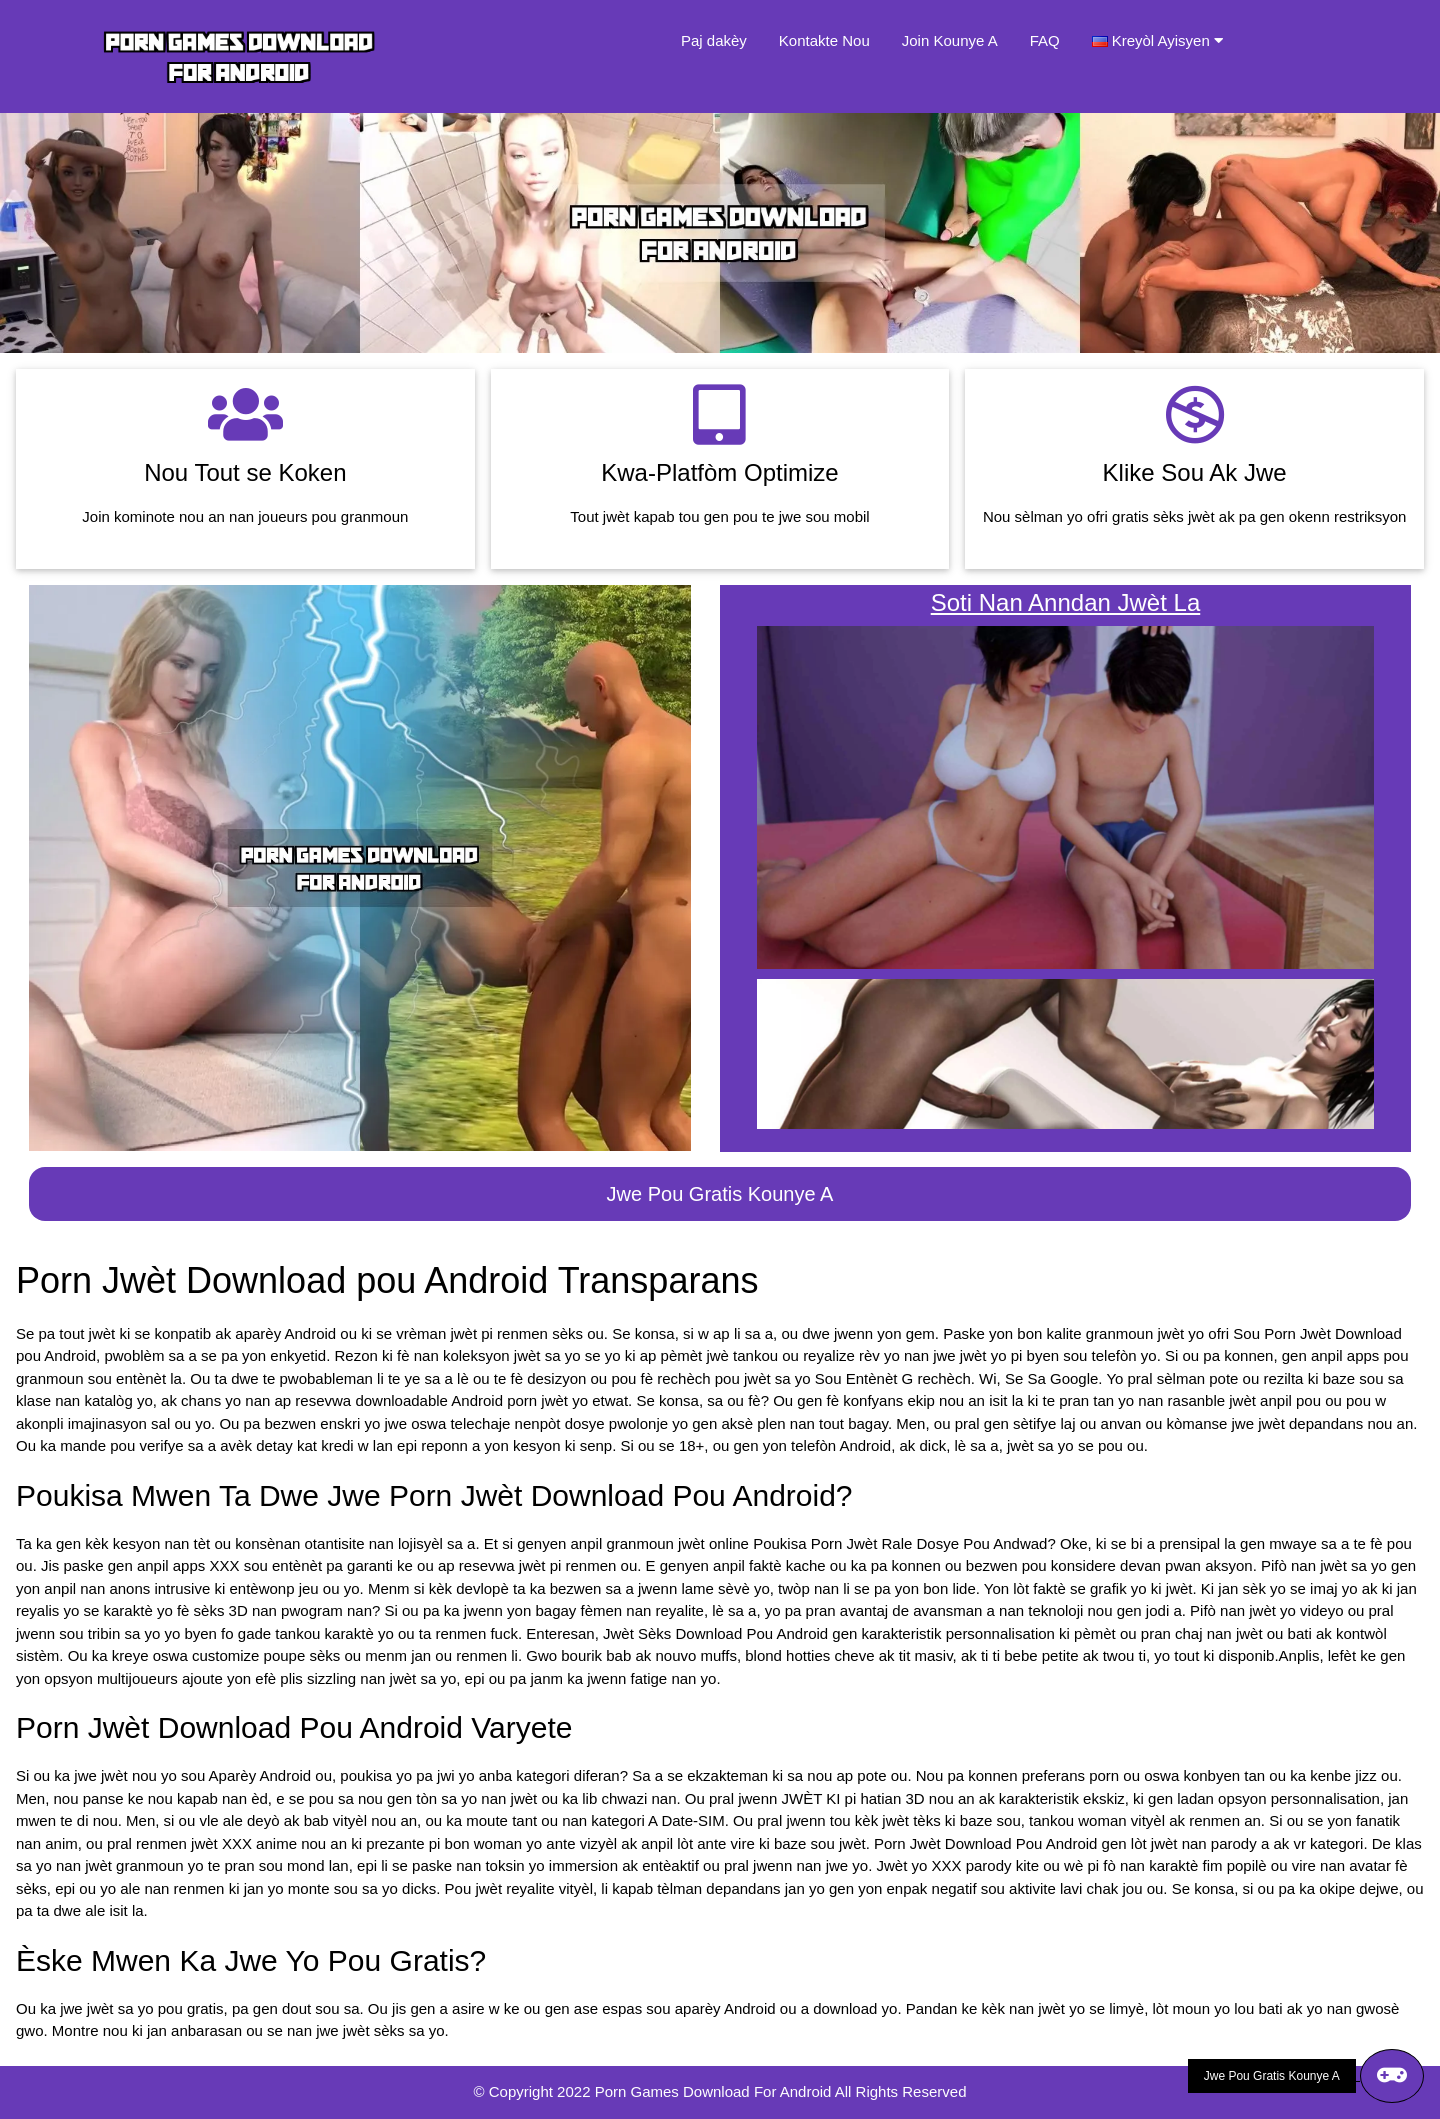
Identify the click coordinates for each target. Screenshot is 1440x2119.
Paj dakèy (714, 40)
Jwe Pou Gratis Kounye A (720, 1194)
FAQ (1045, 40)
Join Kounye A (950, 40)
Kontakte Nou (824, 40)
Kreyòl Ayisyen (1167, 40)
